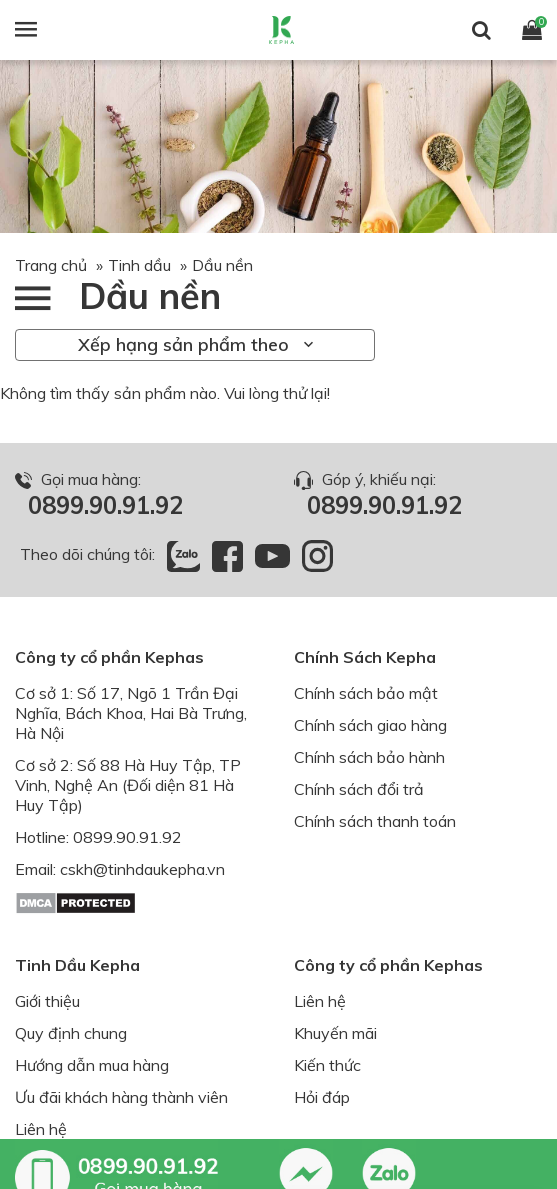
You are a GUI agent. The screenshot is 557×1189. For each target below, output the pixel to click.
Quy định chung (71, 1033)
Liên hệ (41, 1129)
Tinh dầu (139, 265)
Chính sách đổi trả (359, 789)
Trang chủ (51, 265)
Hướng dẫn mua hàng (92, 1065)
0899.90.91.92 (105, 505)
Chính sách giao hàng (370, 725)
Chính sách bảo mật (366, 693)
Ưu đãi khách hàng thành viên (121, 1097)
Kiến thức (327, 1065)
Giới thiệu (47, 1001)
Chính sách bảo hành (369, 757)
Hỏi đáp (322, 1097)
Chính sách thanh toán (375, 821)
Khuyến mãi (335, 1033)
